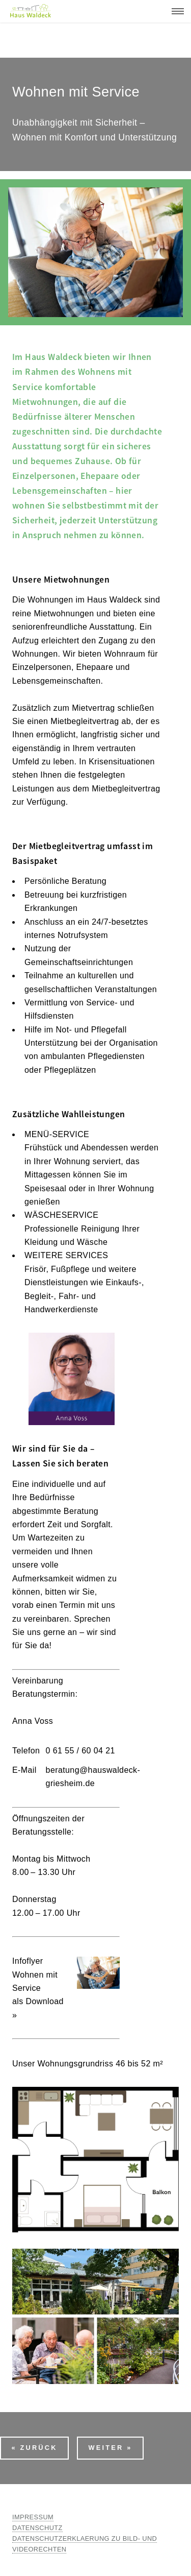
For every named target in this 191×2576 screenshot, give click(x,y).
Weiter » (110, 2447)
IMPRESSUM (32, 2517)
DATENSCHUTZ (37, 2528)
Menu (174, 11)
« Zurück (34, 2447)
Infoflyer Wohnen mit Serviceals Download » (38, 1988)
